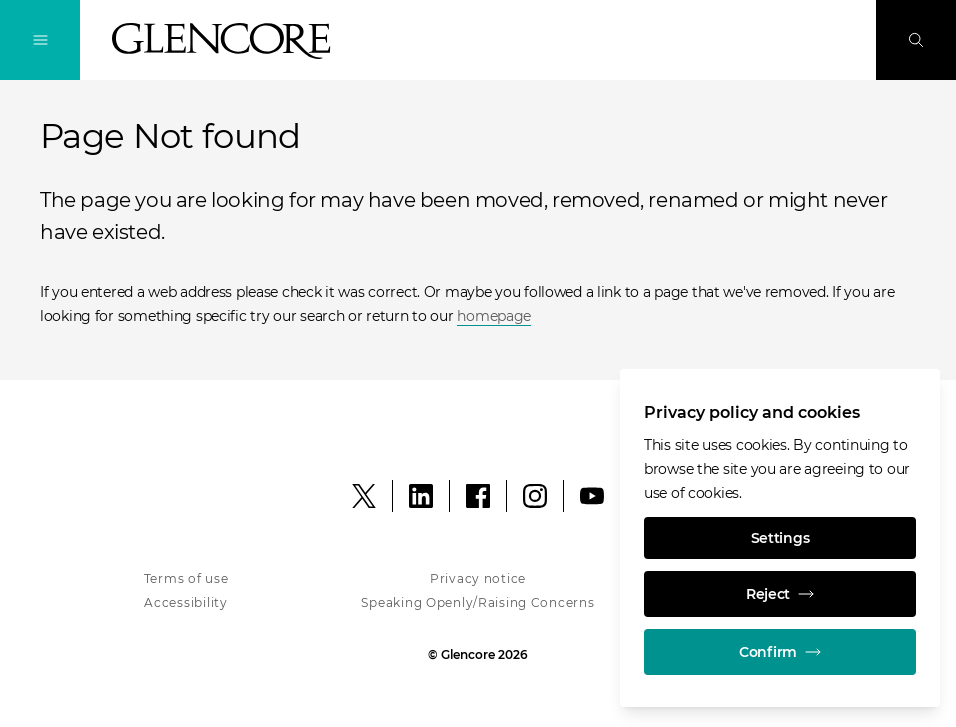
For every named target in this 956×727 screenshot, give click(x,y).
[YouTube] (592, 496)
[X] (364, 496)
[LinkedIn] (421, 496)
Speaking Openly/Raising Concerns (477, 602)
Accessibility (185, 602)
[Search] (916, 40)
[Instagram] (535, 496)
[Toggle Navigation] (40, 40)
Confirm (780, 652)
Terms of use (186, 578)
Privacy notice (478, 578)
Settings (780, 538)
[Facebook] (478, 496)
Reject (780, 594)
